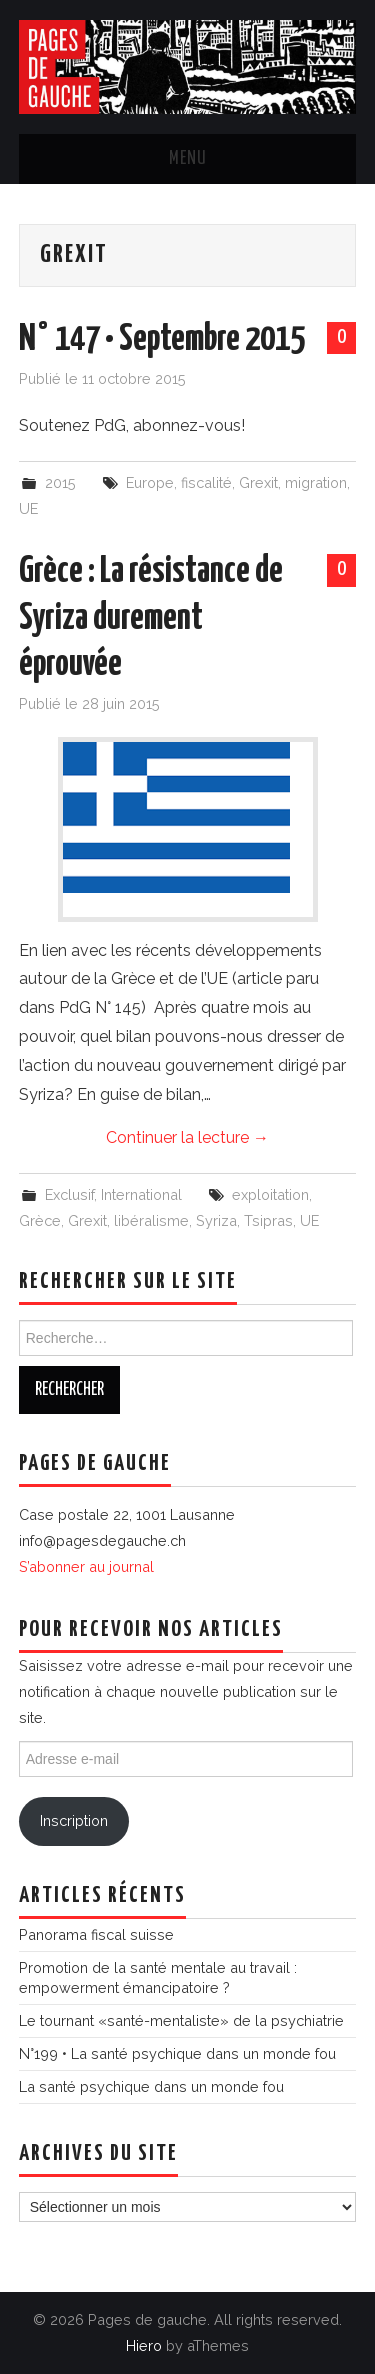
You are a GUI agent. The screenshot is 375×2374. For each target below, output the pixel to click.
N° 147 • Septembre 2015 (162, 340)
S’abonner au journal (86, 1566)
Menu (188, 159)
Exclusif (69, 1194)
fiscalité (206, 482)
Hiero (144, 2345)
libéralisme (151, 1220)
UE (28, 508)
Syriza (216, 1220)
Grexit (258, 482)
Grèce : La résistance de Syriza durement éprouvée (151, 618)
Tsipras (268, 1220)
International (141, 1194)
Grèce (40, 1220)
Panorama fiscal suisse (96, 1934)
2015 (60, 482)
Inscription (74, 1820)
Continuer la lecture (187, 1137)
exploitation (270, 1194)
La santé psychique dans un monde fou (151, 2086)
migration (316, 482)
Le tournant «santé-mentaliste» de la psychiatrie (181, 2020)
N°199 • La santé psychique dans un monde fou (177, 2053)
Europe (150, 482)
